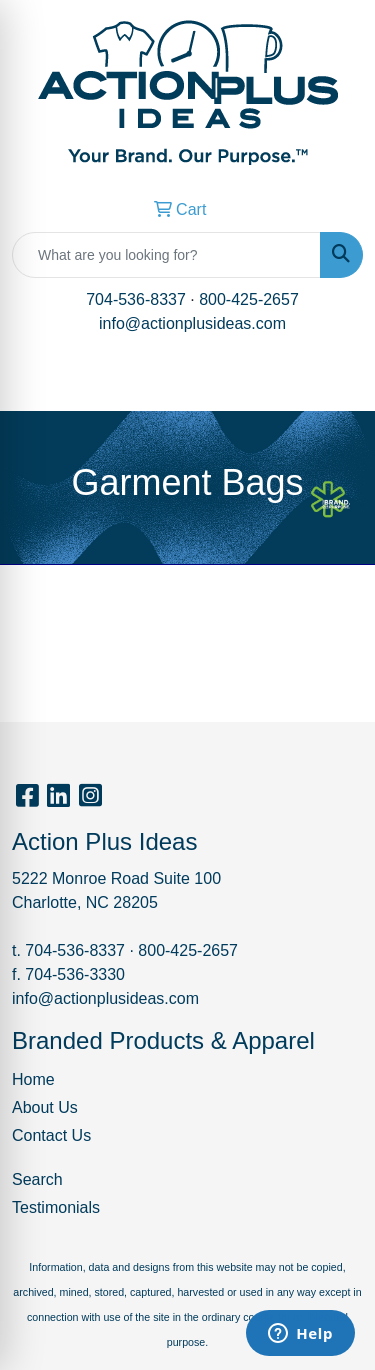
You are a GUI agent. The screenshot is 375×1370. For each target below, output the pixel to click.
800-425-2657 (249, 299)
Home (33, 1079)
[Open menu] (335, 382)
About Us (45, 1107)
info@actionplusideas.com (192, 323)
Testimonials (56, 1207)
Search (37, 1179)
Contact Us (51, 1135)
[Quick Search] (166, 255)
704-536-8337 (136, 299)
